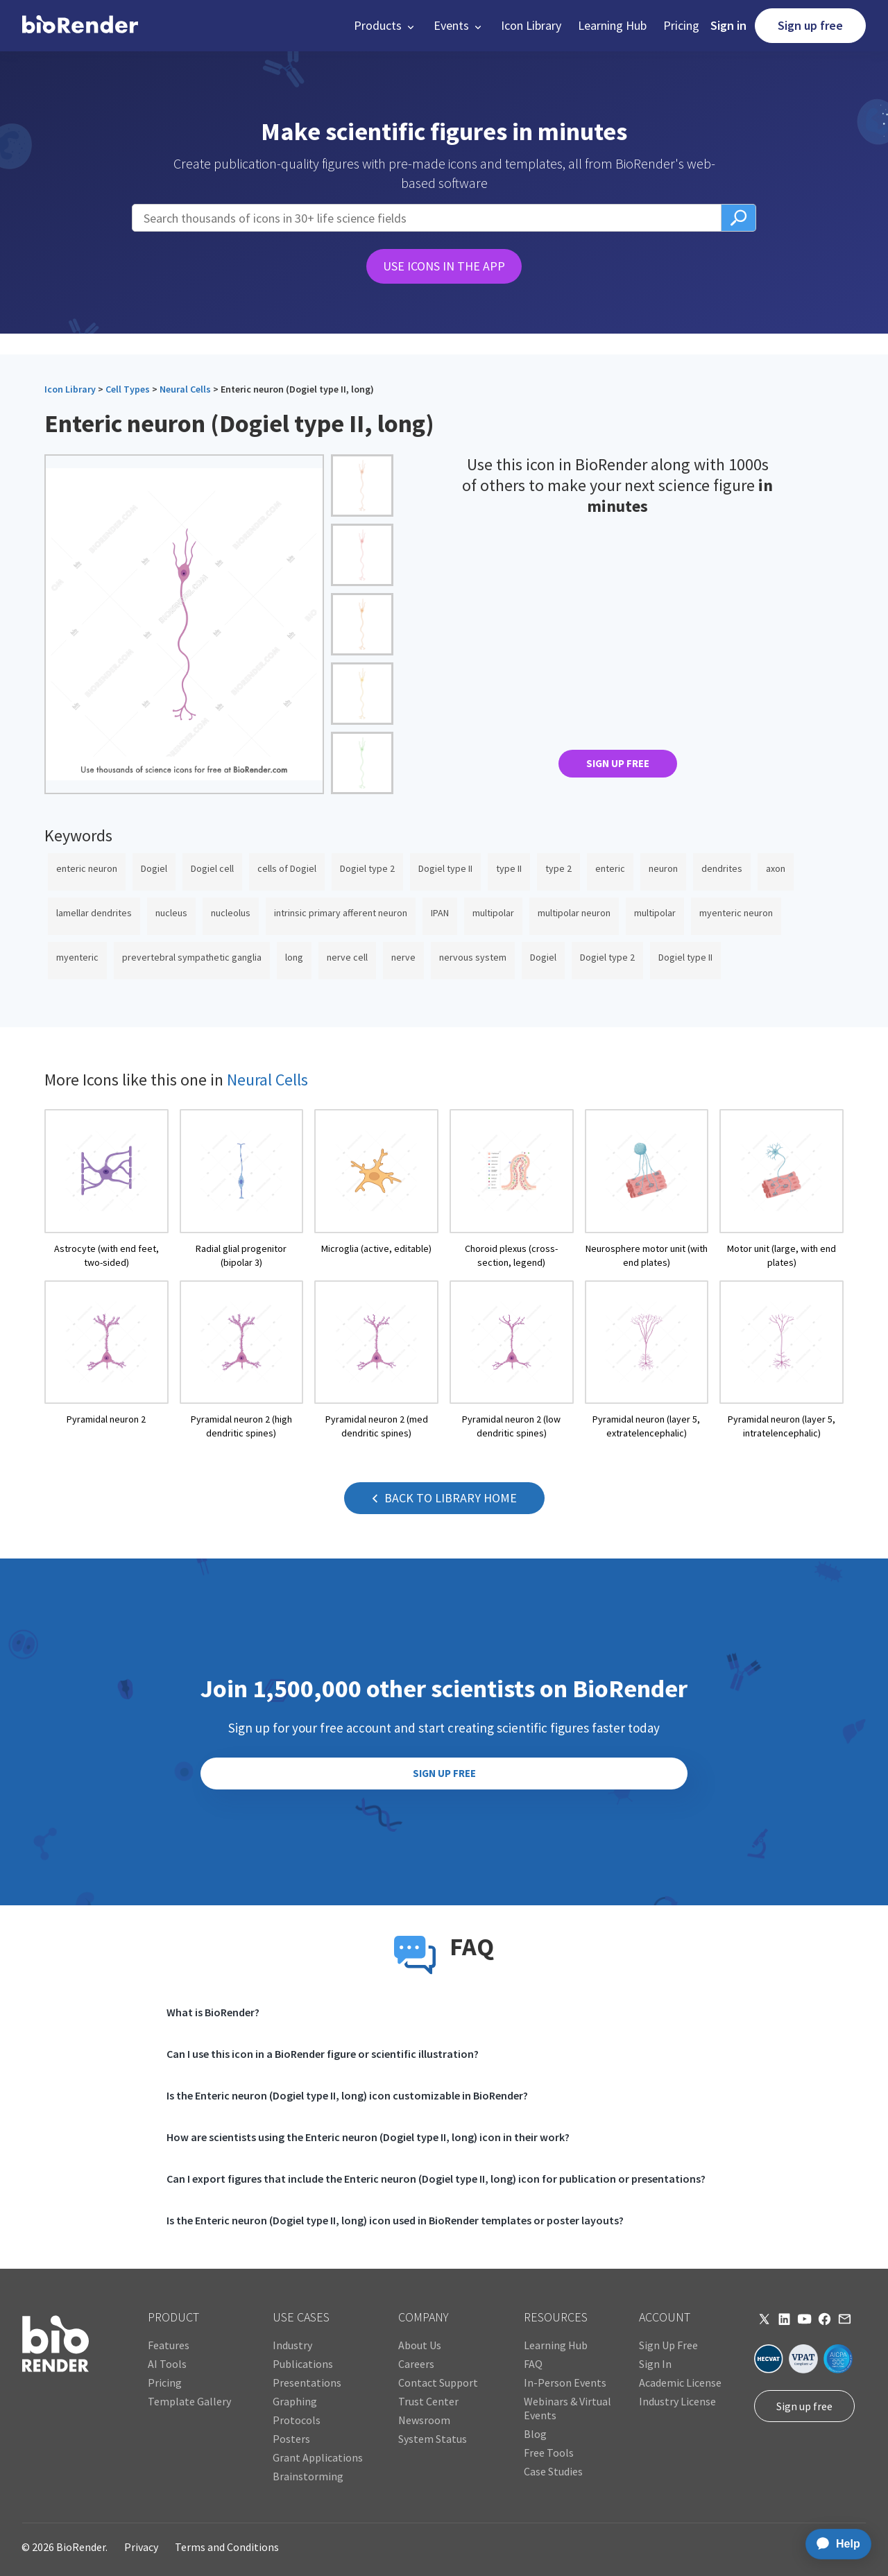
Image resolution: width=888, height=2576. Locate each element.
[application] (834, 2544)
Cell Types (127, 389)
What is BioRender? (212, 2012)
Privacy (141, 2547)
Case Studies (553, 2471)
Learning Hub (612, 25)
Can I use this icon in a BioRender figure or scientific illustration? (322, 2054)
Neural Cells (185, 389)
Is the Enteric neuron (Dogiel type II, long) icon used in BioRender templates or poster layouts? (395, 2220)
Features (168, 2345)
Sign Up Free (668, 2345)
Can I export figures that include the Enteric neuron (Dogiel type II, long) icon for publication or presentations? (436, 2179)
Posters (291, 2439)
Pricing (681, 25)
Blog (535, 2434)
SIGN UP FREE (617, 763)
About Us (419, 2345)
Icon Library (531, 25)
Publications (303, 2364)
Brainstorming (308, 2476)
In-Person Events (565, 2382)
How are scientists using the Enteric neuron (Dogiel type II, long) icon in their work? (368, 2137)
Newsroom (424, 2420)
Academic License (680, 2382)
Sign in (728, 25)
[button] (385, 25)
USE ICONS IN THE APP (444, 266)
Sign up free (810, 25)
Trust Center (428, 2401)
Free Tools (549, 2452)
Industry (292, 2345)
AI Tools (167, 2364)
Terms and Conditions (227, 2547)
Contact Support (438, 2382)
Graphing (295, 2401)
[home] (80, 25)
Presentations (307, 2382)
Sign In (655, 2364)
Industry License (677, 2401)
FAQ (533, 2364)
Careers (416, 2364)
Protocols (297, 2420)
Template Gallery (189, 2401)
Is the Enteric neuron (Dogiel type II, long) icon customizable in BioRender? (347, 2095)
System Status (432, 2439)
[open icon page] (106, 1189)
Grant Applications (318, 2457)
